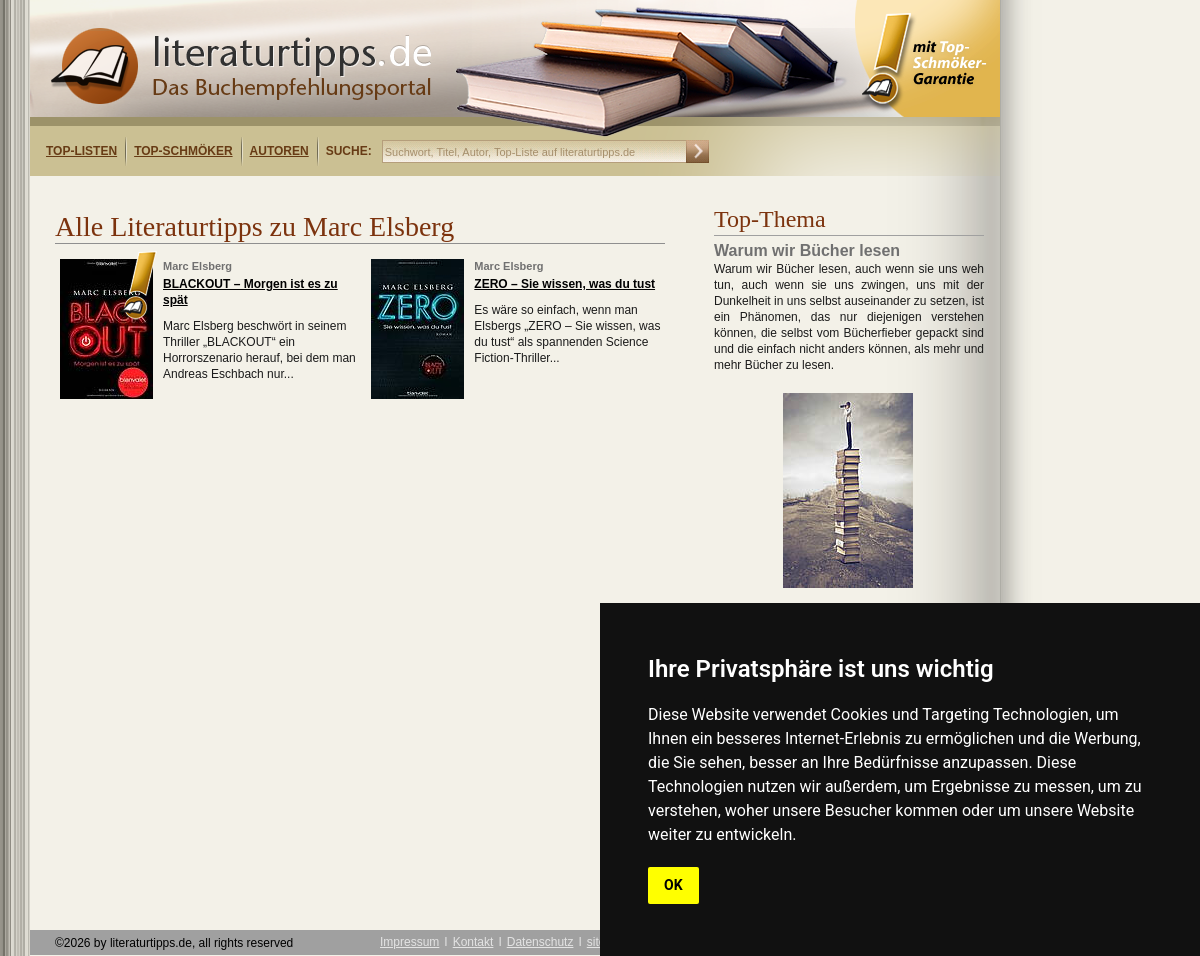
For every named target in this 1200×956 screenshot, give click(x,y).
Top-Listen (81, 151)
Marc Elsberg (197, 266)
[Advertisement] (288, 193)
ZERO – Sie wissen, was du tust (564, 284)
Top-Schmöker (183, 151)
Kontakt (473, 942)
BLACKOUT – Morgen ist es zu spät (250, 292)
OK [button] (673, 885)
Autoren (279, 151)
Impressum (409, 942)
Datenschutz (540, 942)
